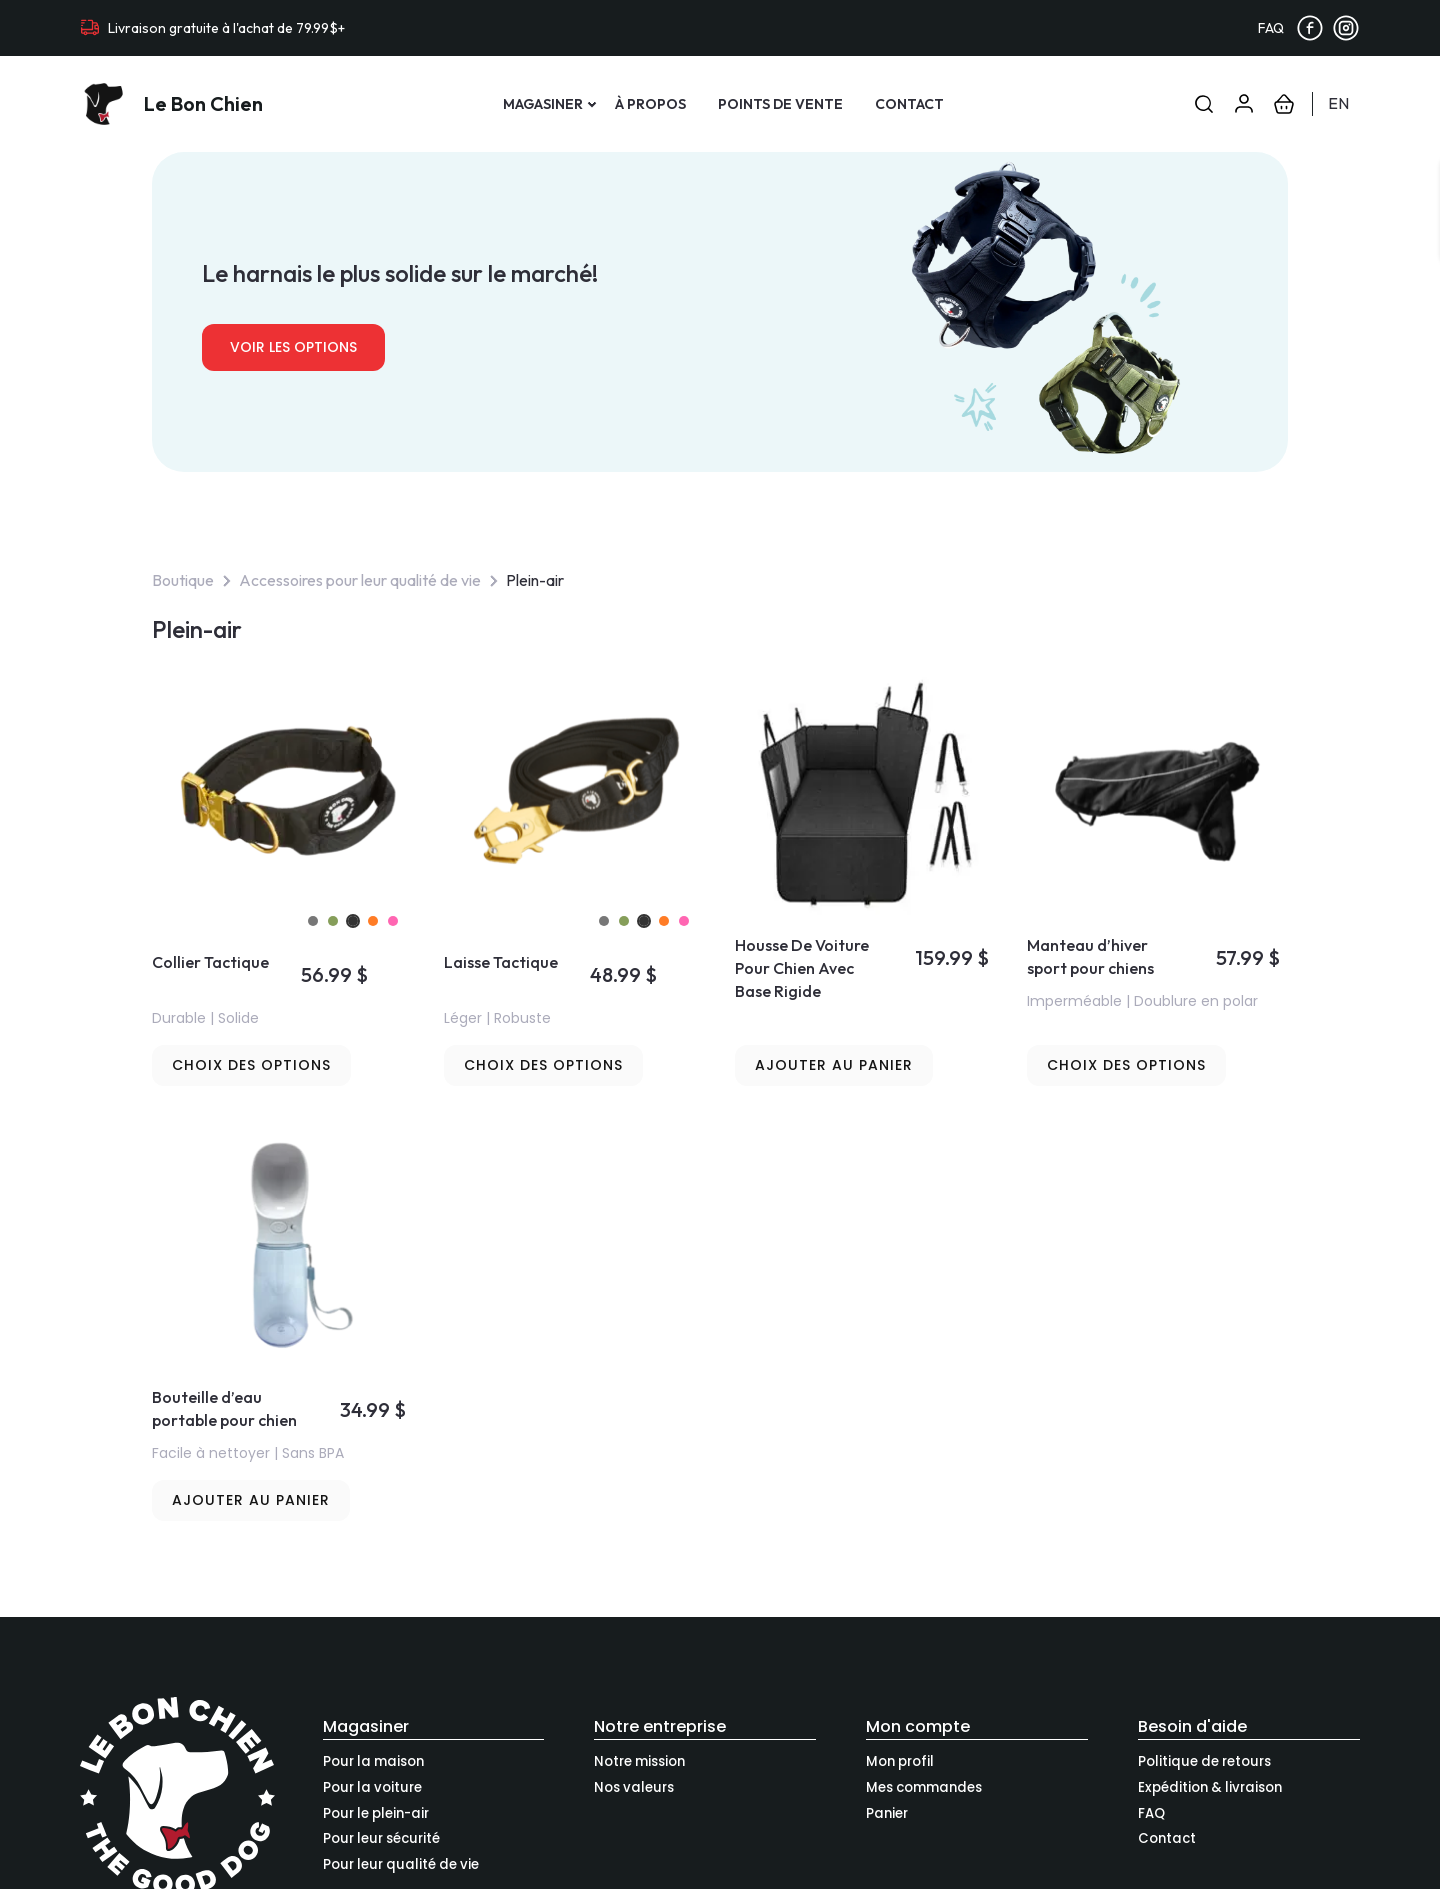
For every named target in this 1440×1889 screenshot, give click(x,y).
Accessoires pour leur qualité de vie (360, 580)
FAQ (1271, 28)
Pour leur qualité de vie (401, 1864)
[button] (834, 1065)
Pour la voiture (372, 1787)
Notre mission (639, 1761)
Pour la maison (373, 1761)
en (1338, 103)
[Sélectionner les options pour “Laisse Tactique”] (543, 1065)
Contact (909, 104)
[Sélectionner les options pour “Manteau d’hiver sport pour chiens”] (1126, 1065)
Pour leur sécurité (381, 1838)
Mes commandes (924, 1787)
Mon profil (900, 1761)
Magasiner (543, 104)
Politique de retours (1204, 1761)
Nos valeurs (634, 1787)
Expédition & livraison (1210, 1787)
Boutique (183, 580)
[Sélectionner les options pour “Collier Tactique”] (251, 1065)
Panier (887, 1813)
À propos (650, 104)
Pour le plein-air (376, 1813)
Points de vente (780, 104)
